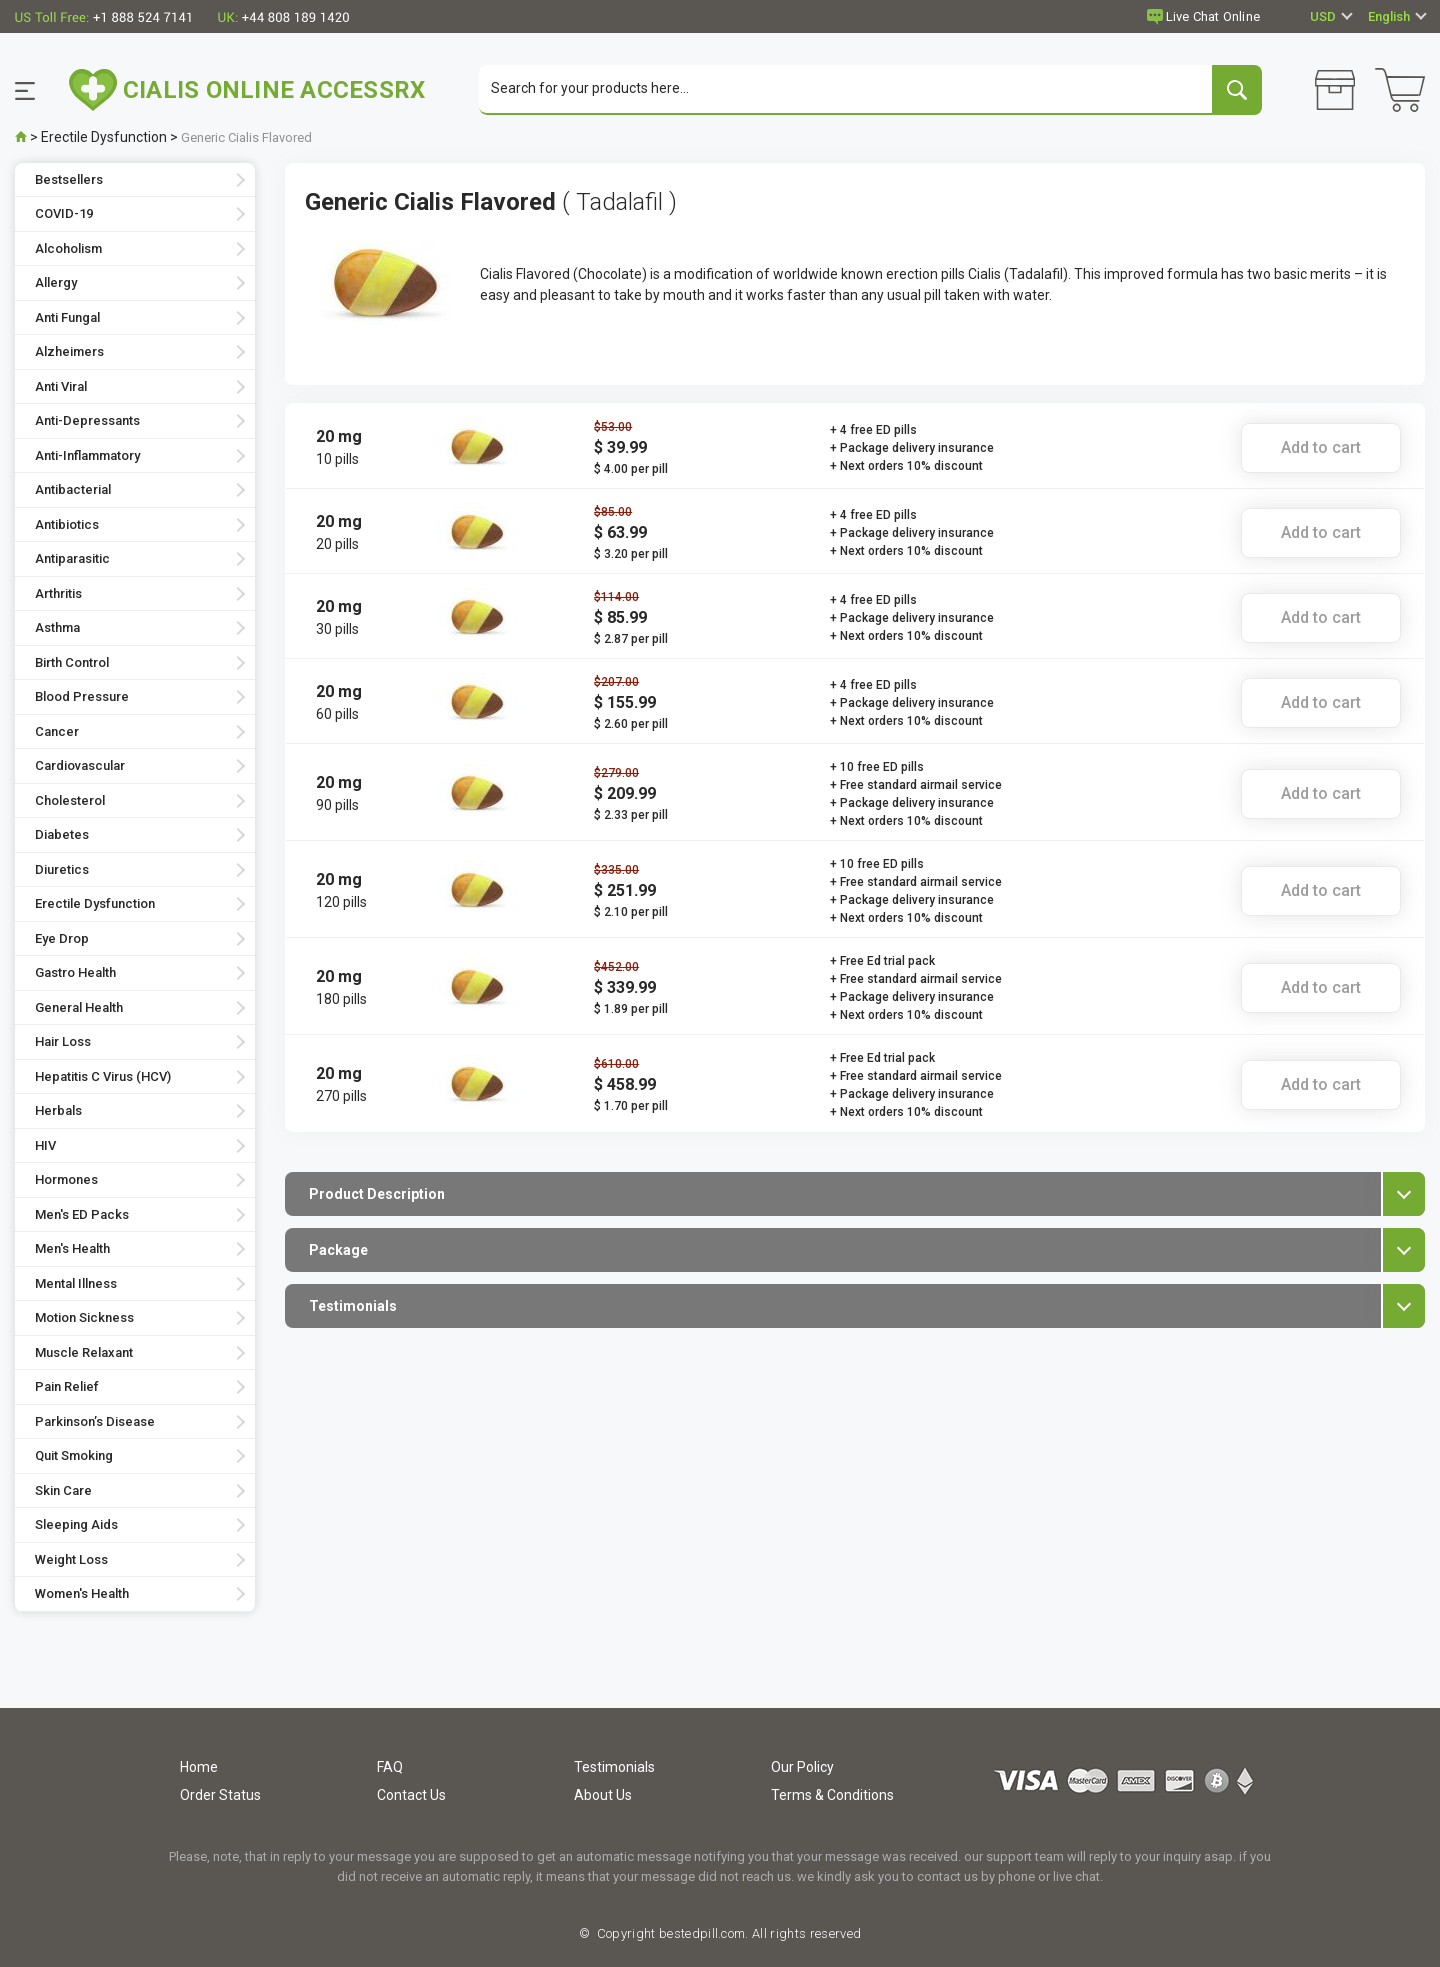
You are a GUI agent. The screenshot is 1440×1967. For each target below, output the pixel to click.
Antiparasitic (72, 559)
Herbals (58, 1111)
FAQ (390, 1767)
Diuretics (62, 869)
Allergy (56, 283)
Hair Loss (63, 1042)
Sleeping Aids (76, 1525)
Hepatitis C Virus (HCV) (103, 1076)
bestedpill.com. (702, 1933)
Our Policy (802, 1767)
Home (199, 1767)
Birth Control (72, 662)
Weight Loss (71, 1559)
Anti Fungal (67, 317)
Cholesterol (70, 800)
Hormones (66, 1180)
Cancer (57, 731)
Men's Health (72, 1249)
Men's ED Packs (82, 1214)
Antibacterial (73, 490)
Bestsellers (69, 179)
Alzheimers (69, 352)
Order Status (220, 1795)
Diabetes (62, 835)
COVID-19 (64, 214)
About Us (603, 1795)
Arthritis (58, 593)
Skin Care (63, 1490)
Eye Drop (62, 938)
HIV (45, 1145)
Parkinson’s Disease (95, 1421)
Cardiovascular (80, 766)
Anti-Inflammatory (87, 455)
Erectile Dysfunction (104, 137)
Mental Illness (76, 1283)
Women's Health (82, 1594)
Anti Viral (61, 386)
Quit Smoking (74, 1456)
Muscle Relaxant (84, 1352)
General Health (79, 1007)
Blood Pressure (82, 697)
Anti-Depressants (87, 421)
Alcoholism (68, 248)
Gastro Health (75, 973)
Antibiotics (67, 524)
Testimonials (614, 1767)
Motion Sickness (84, 1318)
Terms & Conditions (832, 1795)
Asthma (57, 628)
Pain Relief (67, 1387)
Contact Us (411, 1795)
